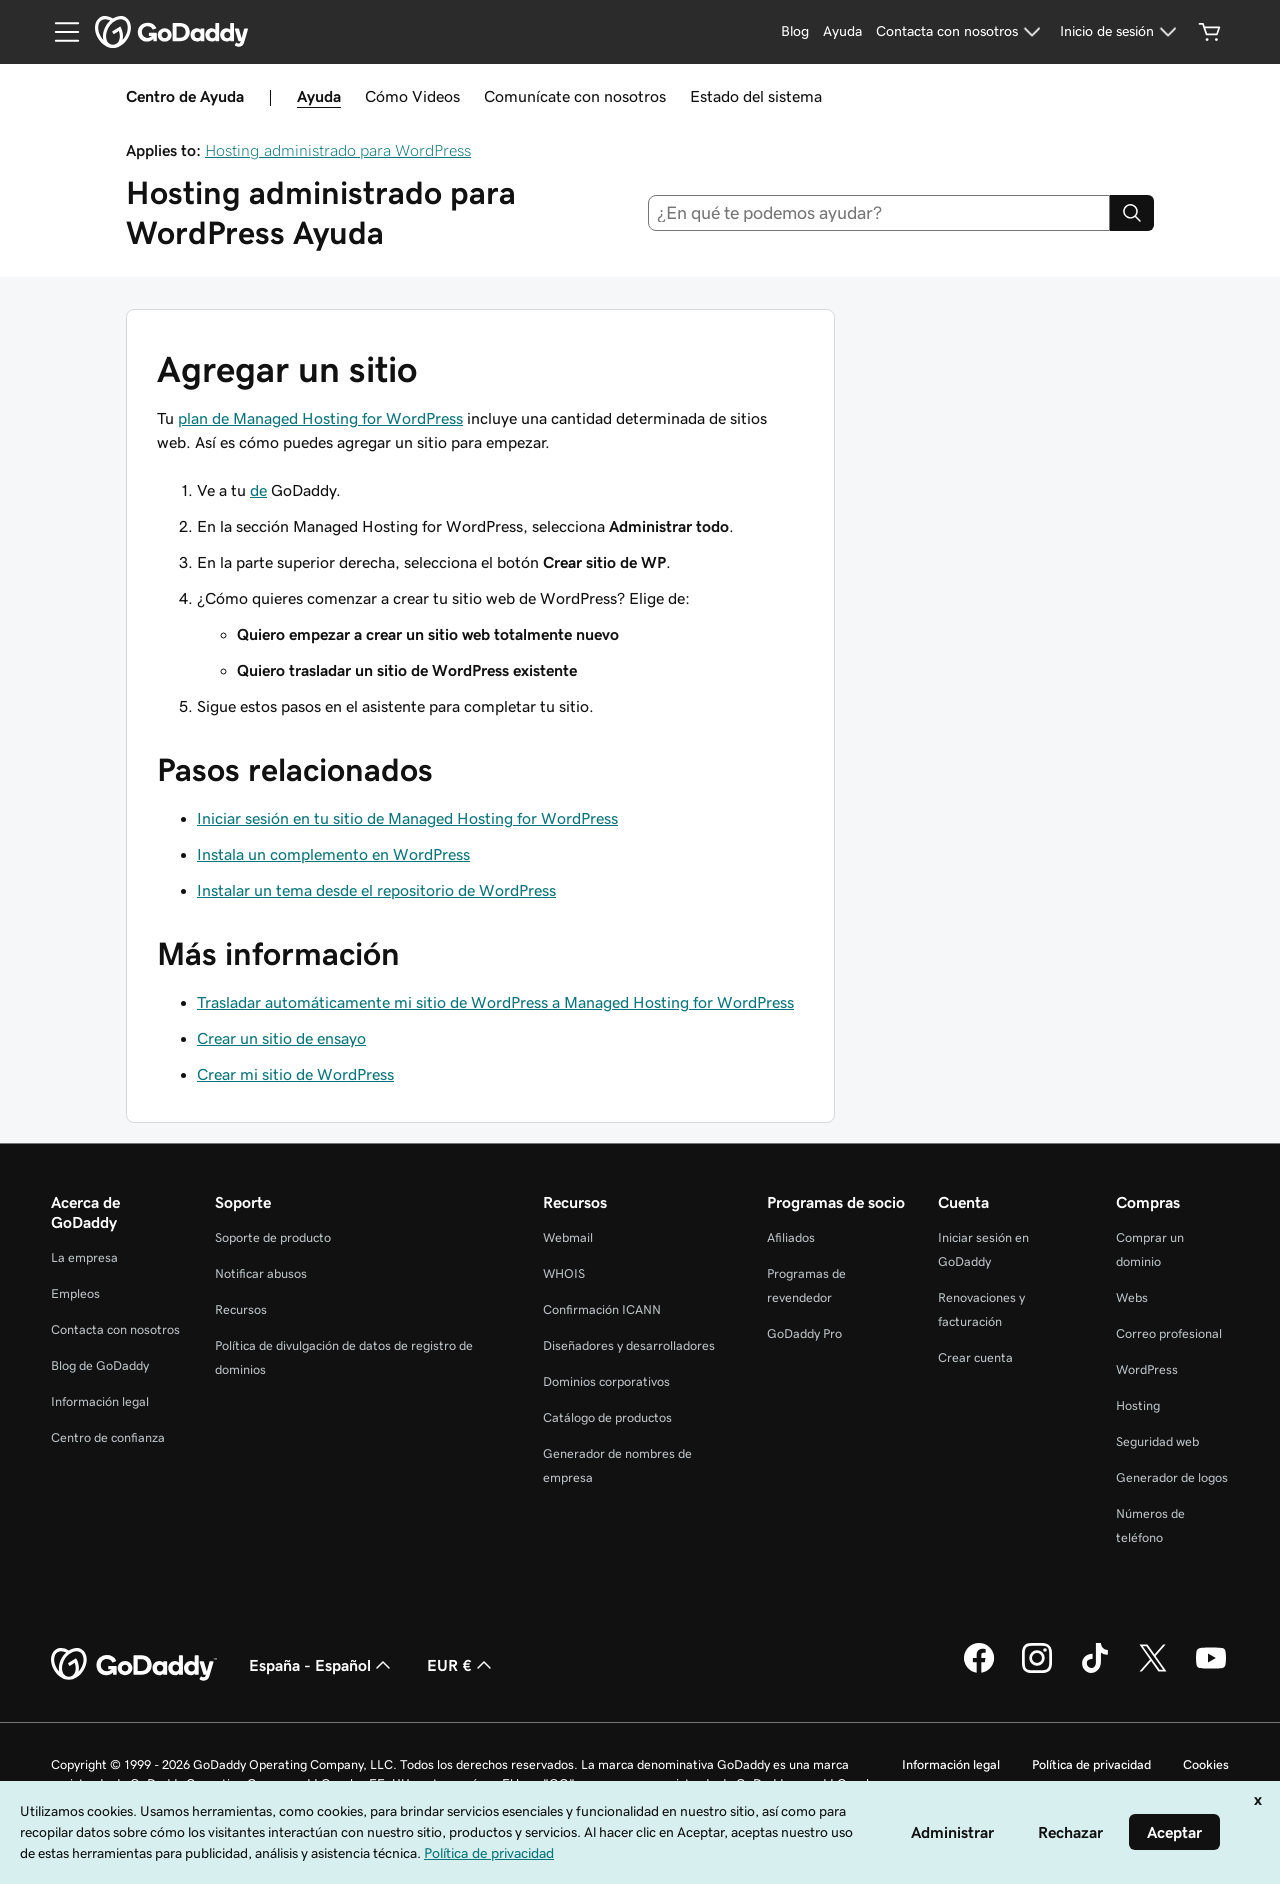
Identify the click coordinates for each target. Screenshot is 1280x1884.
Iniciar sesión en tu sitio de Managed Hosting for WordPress (407, 818)
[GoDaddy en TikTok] (1095, 1670)
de (258, 490)
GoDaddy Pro (804, 1333)
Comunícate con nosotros (575, 96)
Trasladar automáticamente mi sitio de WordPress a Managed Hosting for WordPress (495, 1002)
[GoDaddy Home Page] (134, 1665)
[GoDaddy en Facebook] (979, 1670)
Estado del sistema (756, 96)
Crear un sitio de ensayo (281, 1038)
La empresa (84, 1257)
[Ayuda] (842, 32)
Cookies (1206, 1764)
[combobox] (879, 213)
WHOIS (564, 1273)
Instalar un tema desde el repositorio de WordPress (376, 890)
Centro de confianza (108, 1437)
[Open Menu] (59, 32)
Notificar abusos (261, 1273)
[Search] (1132, 213)
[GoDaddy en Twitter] (1153, 1670)
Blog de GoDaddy (100, 1365)
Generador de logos (1172, 1477)
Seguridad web (1157, 1441)
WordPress (1147, 1369)
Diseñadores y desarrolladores (629, 1345)
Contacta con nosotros (115, 1329)
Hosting (1138, 1405)
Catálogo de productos (607, 1417)
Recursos (241, 1309)
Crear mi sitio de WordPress (295, 1074)
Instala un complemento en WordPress (333, 854)
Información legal (100, 1401)
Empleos (75, 1293)
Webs (1132, 1297)
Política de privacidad (1091, 1764)
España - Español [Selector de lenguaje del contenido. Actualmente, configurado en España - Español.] (322, 1665)
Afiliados (791, 1237)
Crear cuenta (975, 1357)
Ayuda (319, 96)
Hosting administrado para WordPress (338, 150)
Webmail (568, 1237)
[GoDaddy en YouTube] (1211, 1670)
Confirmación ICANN (602, 1309)
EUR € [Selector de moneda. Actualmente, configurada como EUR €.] (461, 1665)
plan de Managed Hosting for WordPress (320, 418)
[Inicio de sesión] (1121, 32)
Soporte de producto (273, 1237)
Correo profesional (1169, 1333)
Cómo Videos (412, 96)
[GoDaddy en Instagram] (1037, 1670)
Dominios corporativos (606, 1381)
